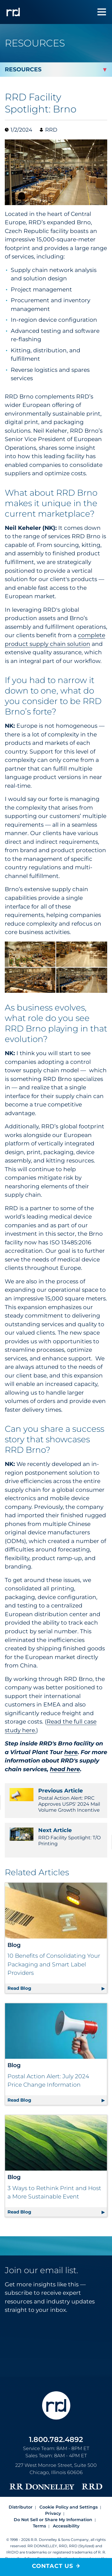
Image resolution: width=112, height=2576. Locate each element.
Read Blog (57, 1987)
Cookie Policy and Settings (68, 2507)
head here (65, 1769)
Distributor (21, 2507)
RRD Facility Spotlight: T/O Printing (56, 1836)
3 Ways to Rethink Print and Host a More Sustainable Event (54, 2192)
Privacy (53, 2513)
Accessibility (66, 2526)
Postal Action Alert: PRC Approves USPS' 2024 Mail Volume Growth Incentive (56, 1800)
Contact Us (52, 2566)
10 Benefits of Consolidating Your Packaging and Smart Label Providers (53, 1964)
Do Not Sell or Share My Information (53, 2519)
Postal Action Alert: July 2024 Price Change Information (48, 2080)
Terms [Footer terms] (39, 2526)
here (71, 1752)
